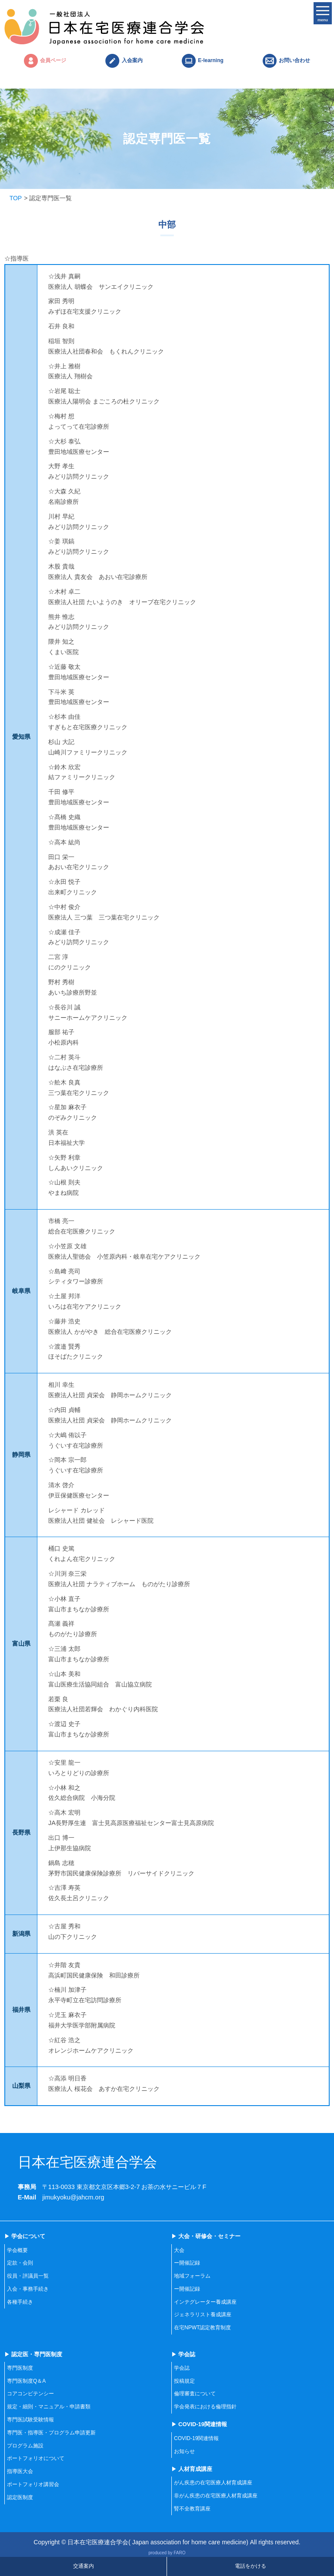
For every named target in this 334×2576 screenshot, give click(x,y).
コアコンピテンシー (30, 2394)
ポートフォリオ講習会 (33, 2484)
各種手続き (20, 2302)
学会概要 (17, 2250)
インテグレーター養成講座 (205, 2302)
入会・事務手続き (28, 2289)
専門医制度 (20, 2368)
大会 (179, 2250)
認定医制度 (20, 2497)
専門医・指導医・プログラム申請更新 (51, 2433)
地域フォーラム (192, 2276)
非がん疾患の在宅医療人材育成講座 (215, 2496)
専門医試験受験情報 (30, 2420)
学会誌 (182, 2368)
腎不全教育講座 (192, 2509)
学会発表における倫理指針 (205, 2407)
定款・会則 (20, 2263)
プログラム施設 (25, 2446)
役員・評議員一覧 (28, 2276)
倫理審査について (195, 2394)
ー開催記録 (187, 2263)
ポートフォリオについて (35, 2458)
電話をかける (250, 2566)
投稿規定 (184, 2381)
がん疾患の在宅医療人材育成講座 (213, 2483)
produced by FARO (166, 2552)
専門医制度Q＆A (26, 2381)
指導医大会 (20, 2471)
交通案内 (83, 2566)
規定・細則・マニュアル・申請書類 (48, 2407)
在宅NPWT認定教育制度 (202, 2328)
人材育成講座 (195, 2469)
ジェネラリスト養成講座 (202, 2314)
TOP (16, 198)
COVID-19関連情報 (196, 2438)
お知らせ (184, 2451)
